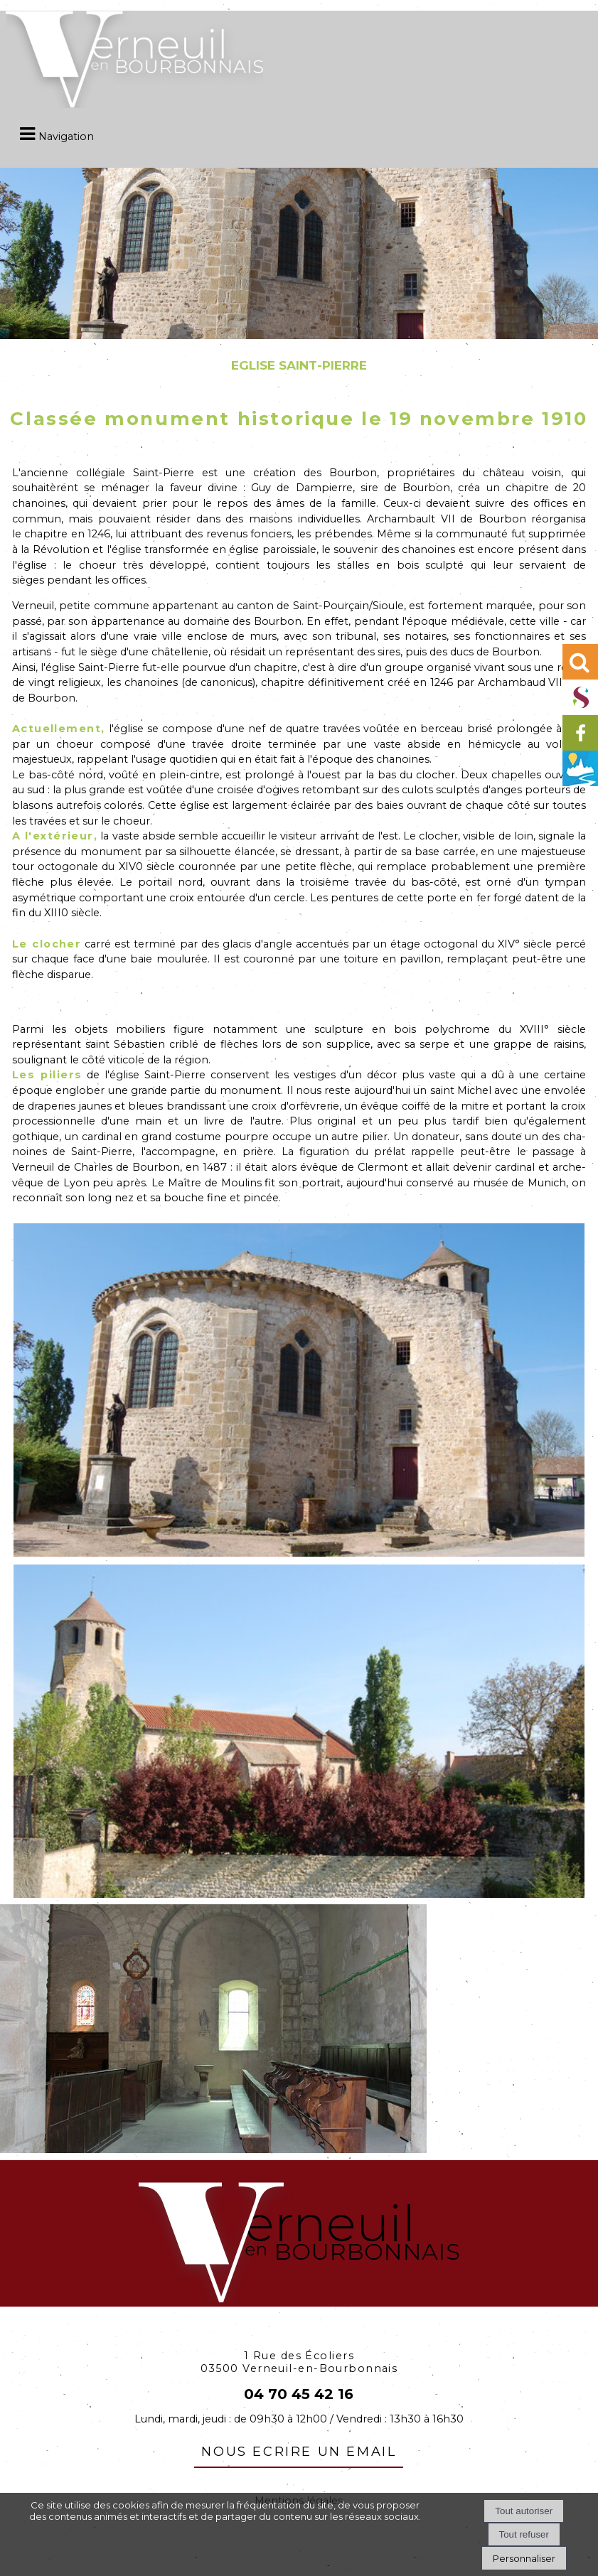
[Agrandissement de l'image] (299, 1553)
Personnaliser (524, 2558)
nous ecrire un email (298, 2449)
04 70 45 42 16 (298, 2394)
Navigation (66, 136)
